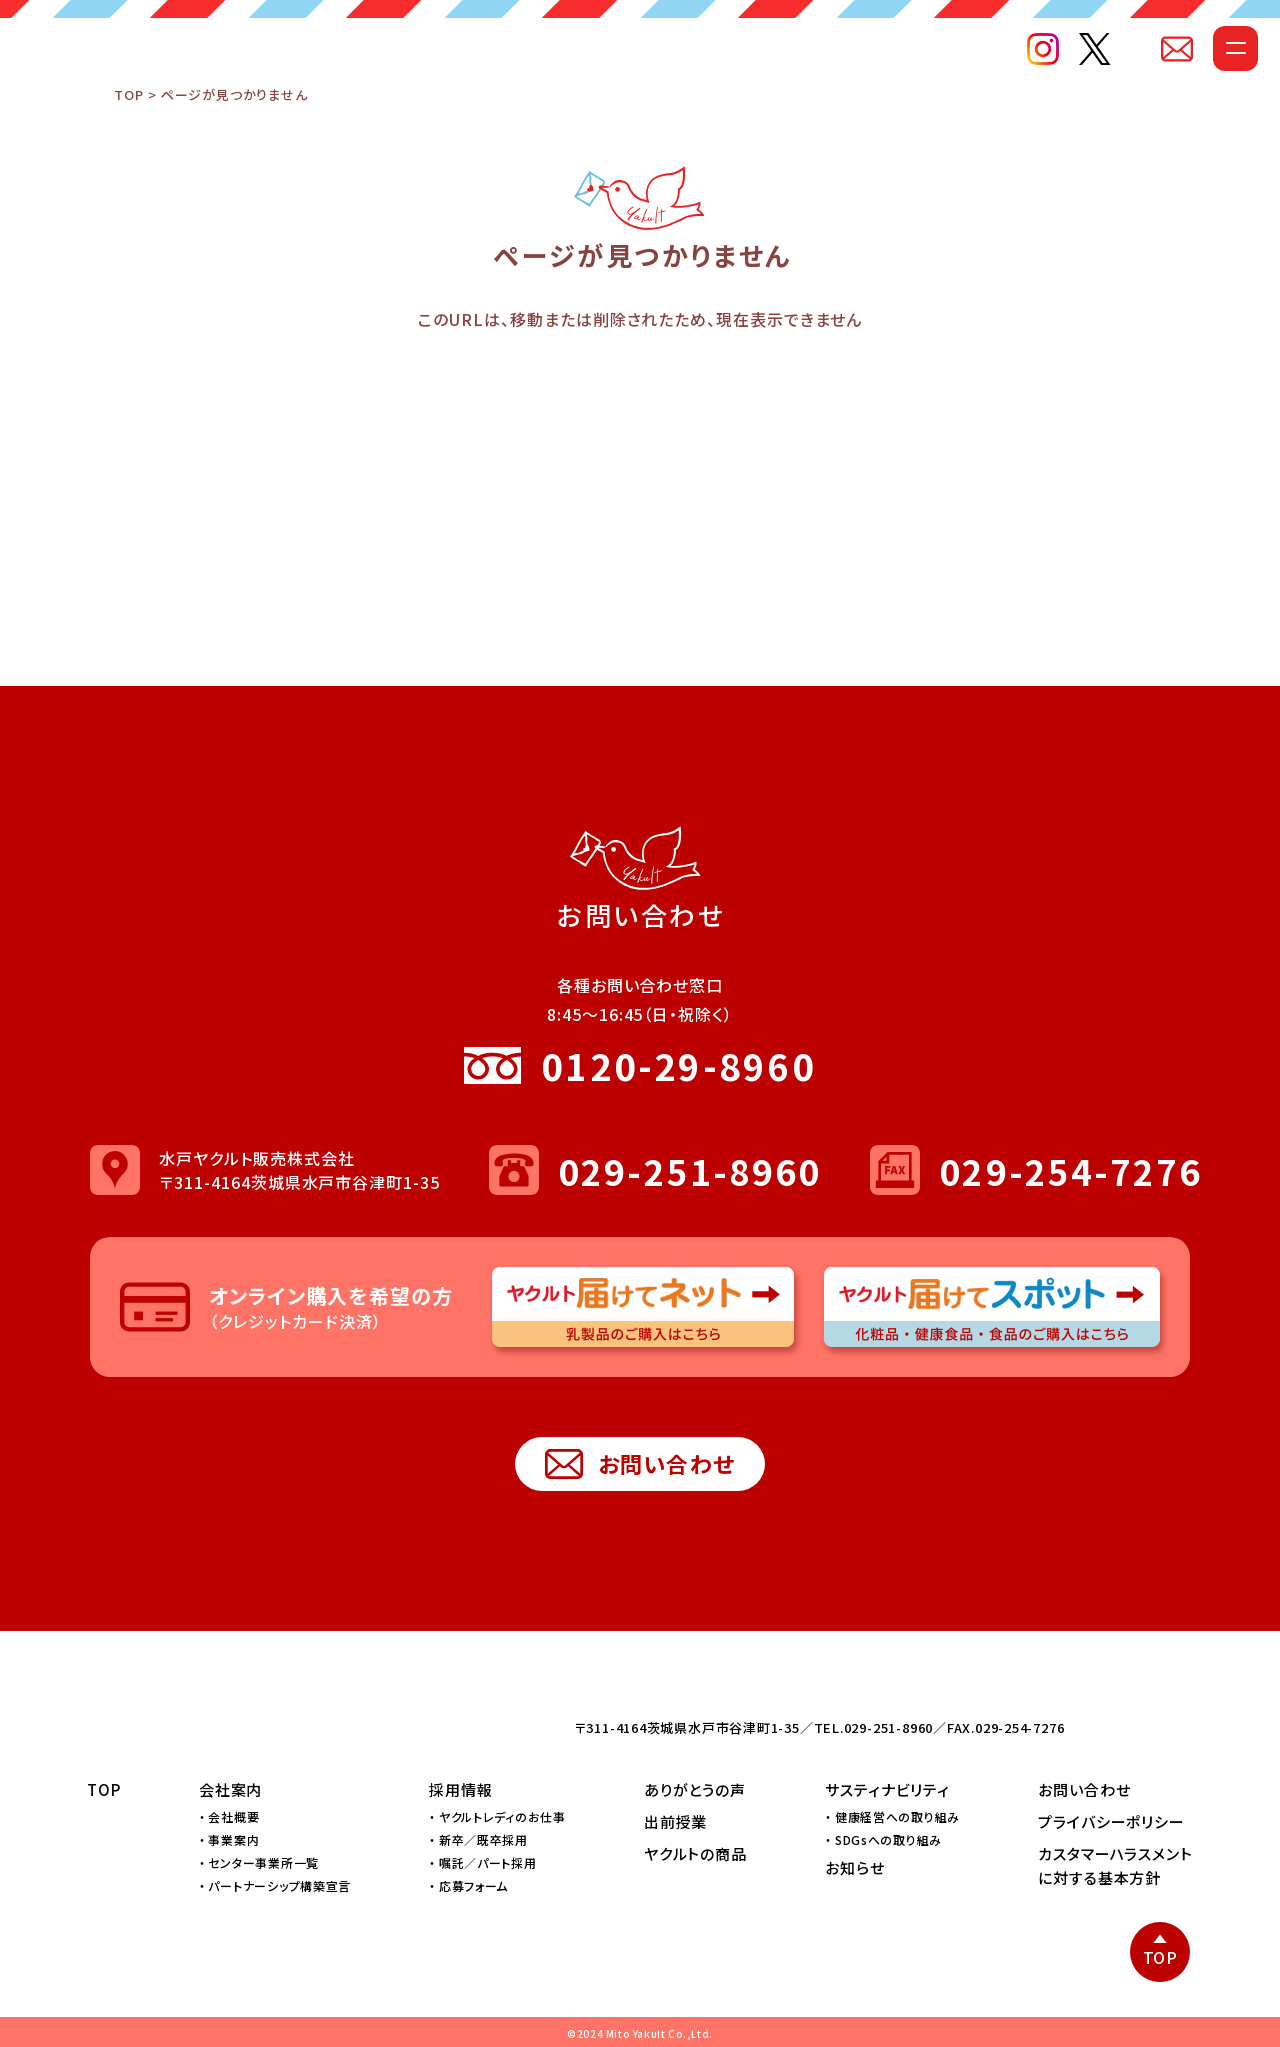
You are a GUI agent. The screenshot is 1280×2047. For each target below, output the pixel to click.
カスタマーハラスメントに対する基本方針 (1115, 1865)
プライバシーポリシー (1111, 1821)
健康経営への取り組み (897, 1816)
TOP (128, 135)
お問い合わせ (640, 1464)
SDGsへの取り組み (888, 1839)
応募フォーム (473, 1886)
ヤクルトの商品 (695, 1853)
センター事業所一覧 (263, 1862)
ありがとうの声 (695, 1789)
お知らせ (855, 1867)
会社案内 (231, 1789)
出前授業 (676, 1821)
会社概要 (233, 1816)
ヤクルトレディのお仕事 (502, 1816)
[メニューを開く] (1197, 86)
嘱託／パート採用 (488, 1862)
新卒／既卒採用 (483, 1839)
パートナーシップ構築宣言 (279, 1886)
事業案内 (233, 1839)
